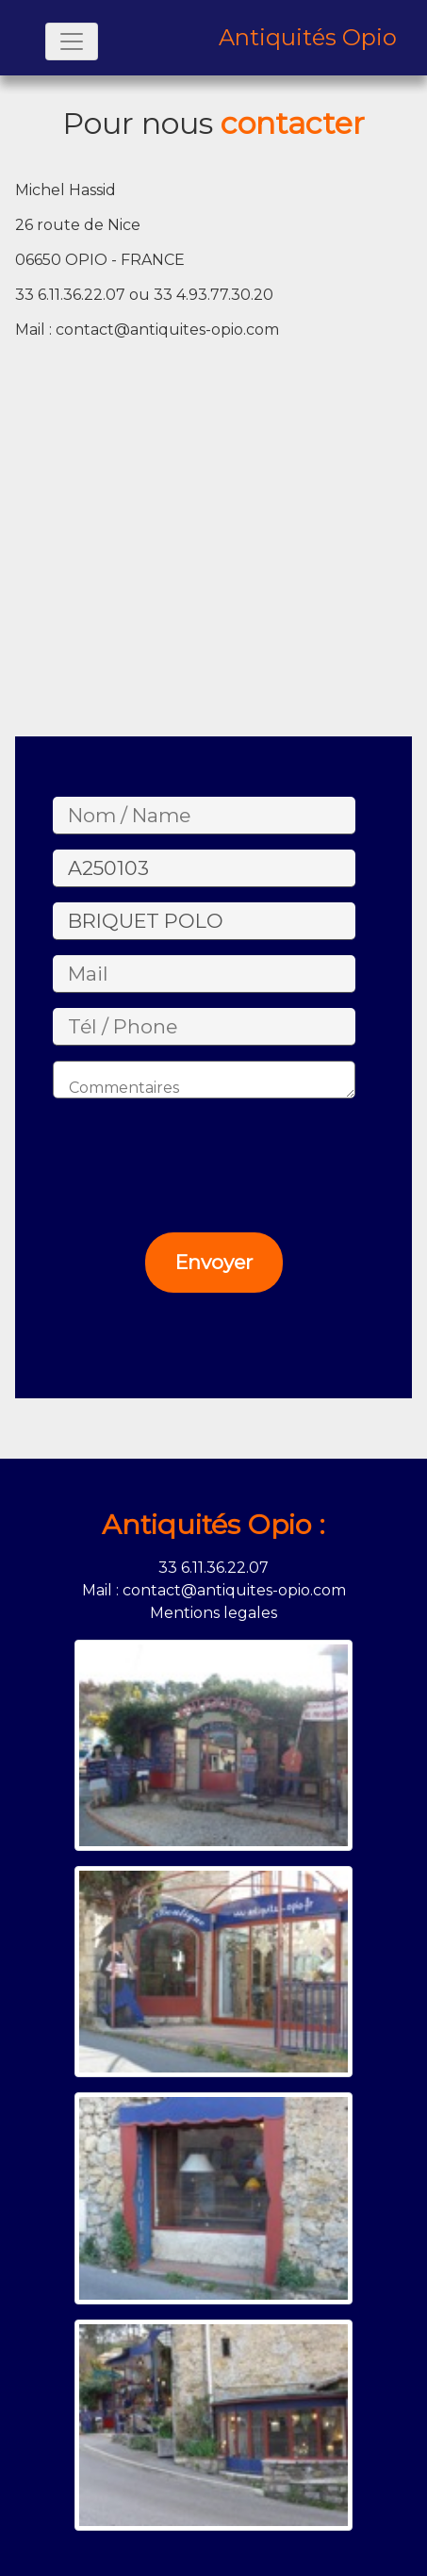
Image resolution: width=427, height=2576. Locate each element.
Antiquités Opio (308, 38)
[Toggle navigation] (71, 41)
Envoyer (214, 1262)
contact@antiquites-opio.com (167, 330)
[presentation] (188, 1150)
